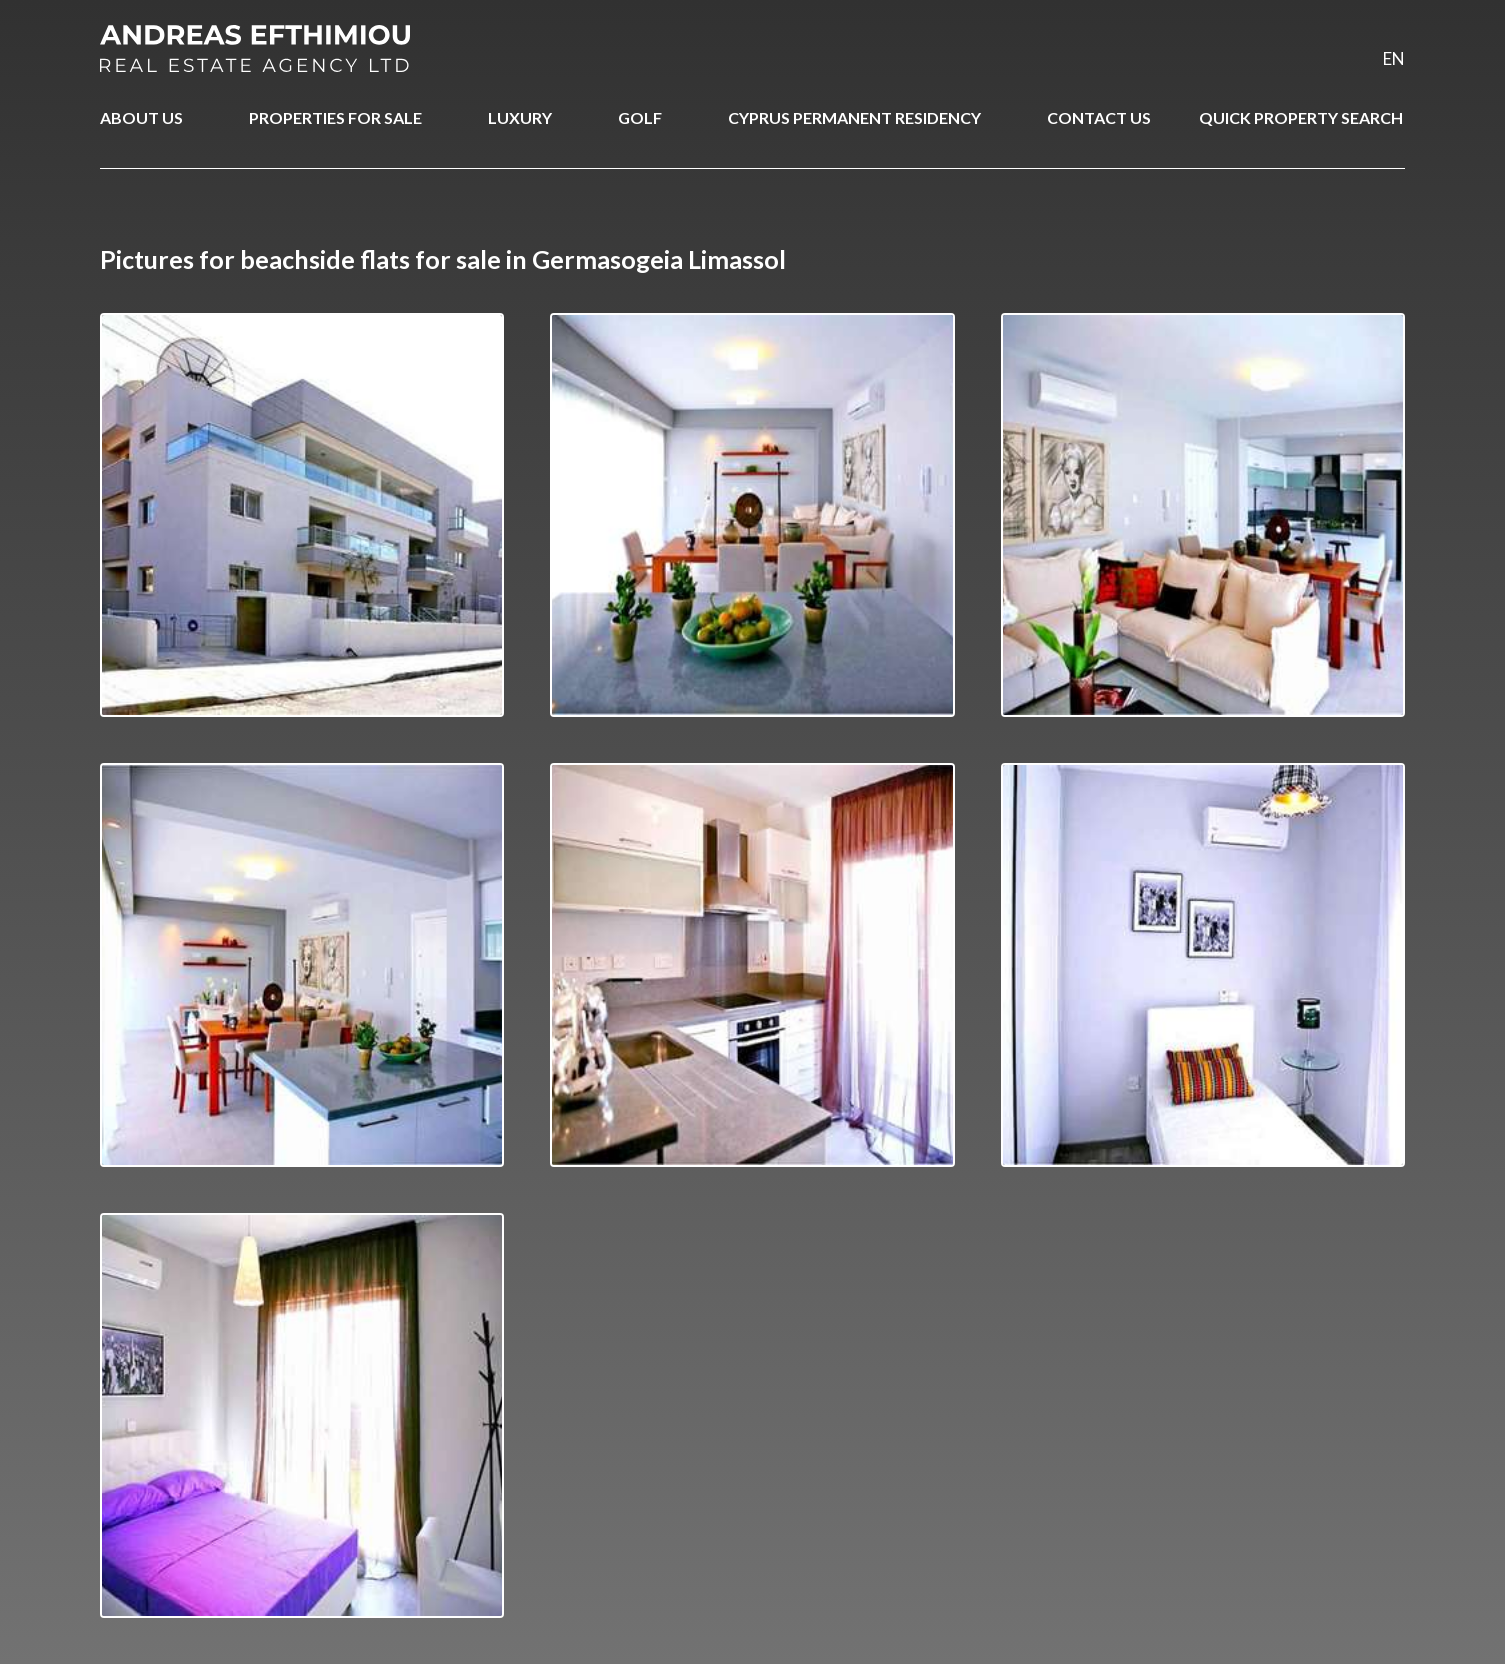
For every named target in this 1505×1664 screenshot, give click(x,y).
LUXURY (520, 117)
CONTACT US (1099, 117)
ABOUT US (141, 117)
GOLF (640, 117)
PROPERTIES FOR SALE (335, 117)
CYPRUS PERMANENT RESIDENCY (854, 117)
